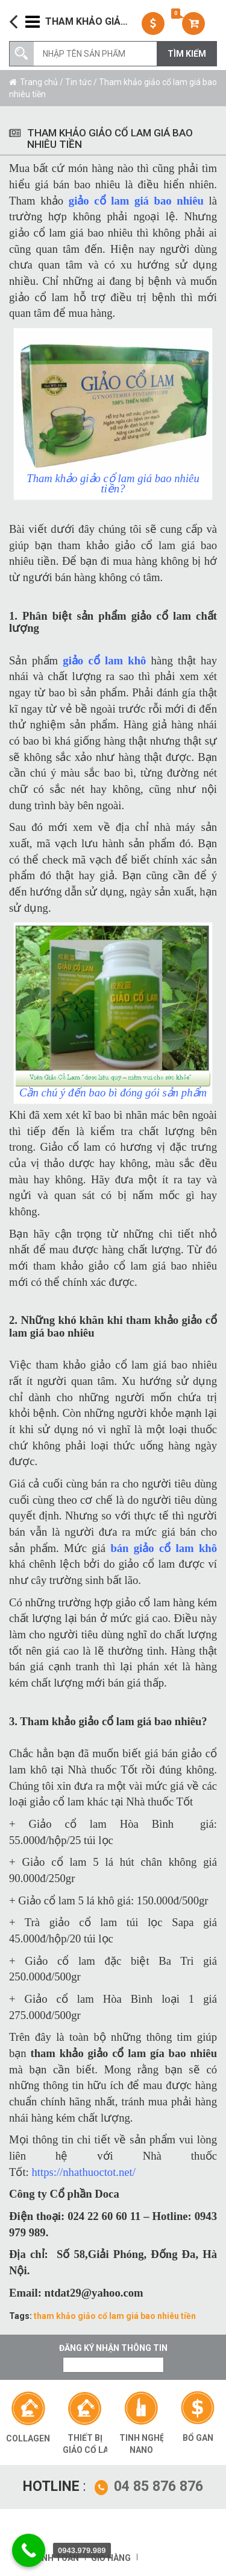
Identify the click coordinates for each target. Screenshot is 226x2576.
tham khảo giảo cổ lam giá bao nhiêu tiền (115, 2316)
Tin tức (78, 82)
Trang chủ (39, 82)
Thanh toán (51, 2558)
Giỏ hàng (111, 2558)
